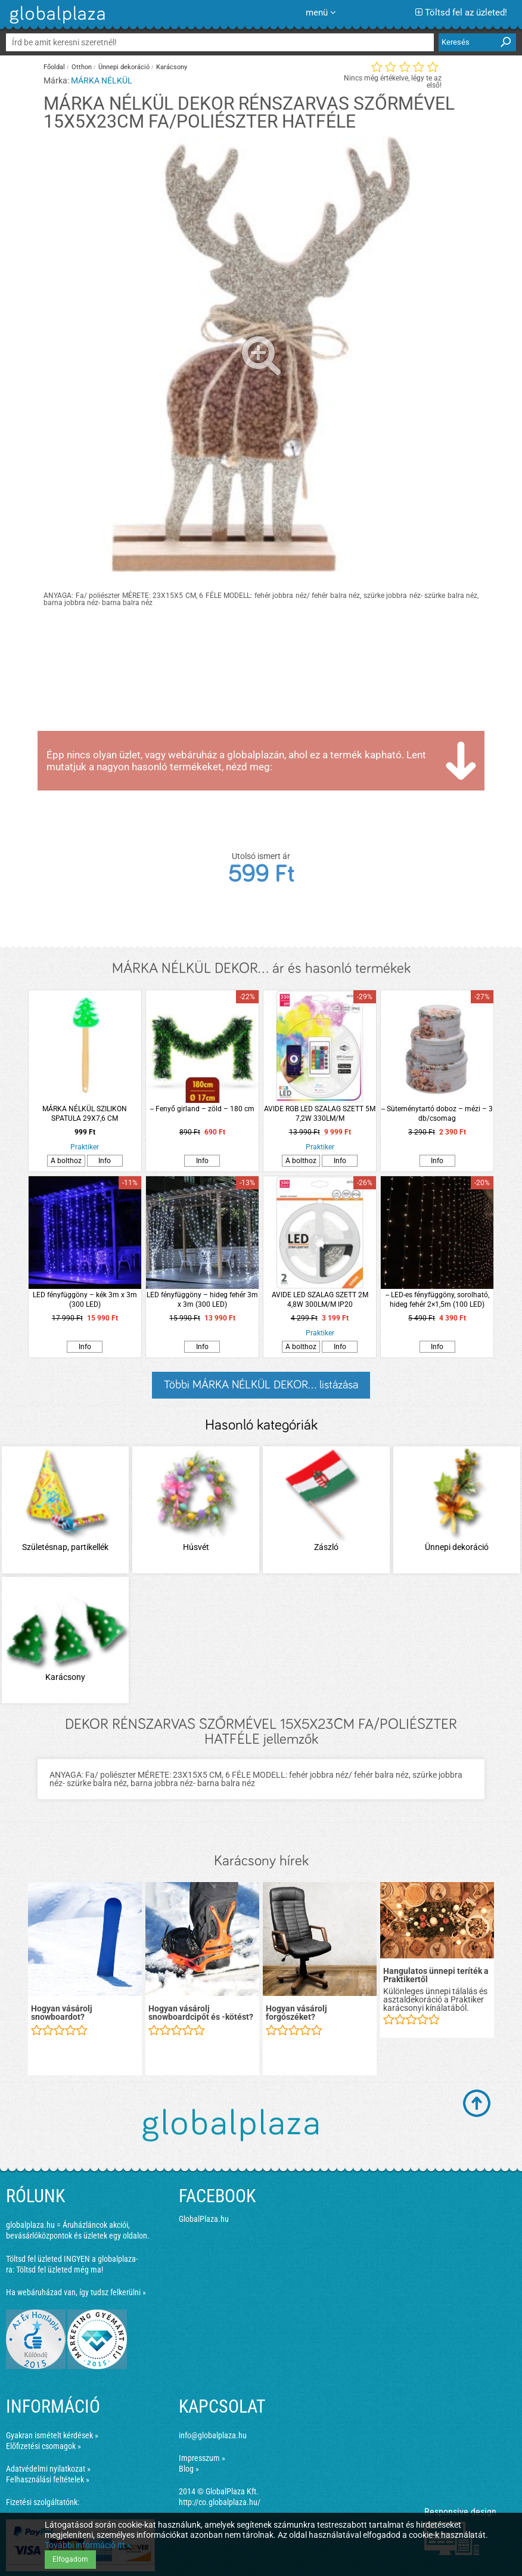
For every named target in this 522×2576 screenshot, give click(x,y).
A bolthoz (66, 1161)
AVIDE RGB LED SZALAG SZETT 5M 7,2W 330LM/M (319, 1114)
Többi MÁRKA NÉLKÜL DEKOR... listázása (261, 1385)
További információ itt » (88, 2545)
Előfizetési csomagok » (43, 2446)
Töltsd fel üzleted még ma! (59, 2269)
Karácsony (171, 67)
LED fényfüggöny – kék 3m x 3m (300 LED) (85, 1300)
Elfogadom (70, 2559)
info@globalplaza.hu (213, 2435)
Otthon (82, 67)
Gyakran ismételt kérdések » (52, 2435)
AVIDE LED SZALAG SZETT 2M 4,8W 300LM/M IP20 (320, 1300)
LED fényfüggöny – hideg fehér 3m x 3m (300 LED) (202, 1300)
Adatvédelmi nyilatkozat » (48, 2468)
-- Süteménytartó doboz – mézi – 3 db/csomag (437, 1114)
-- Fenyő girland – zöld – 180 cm (202, 1109)
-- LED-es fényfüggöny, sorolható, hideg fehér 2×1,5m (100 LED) (437, 1300)
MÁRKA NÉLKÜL (101, 80)
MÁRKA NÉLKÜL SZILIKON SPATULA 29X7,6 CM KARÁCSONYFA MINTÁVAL (85, 1114)
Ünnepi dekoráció (124, 67)
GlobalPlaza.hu (204, 2219)
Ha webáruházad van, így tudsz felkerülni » (76, 2292)
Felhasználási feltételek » (47, 2479)
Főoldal (54, 67)
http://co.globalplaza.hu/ (219, 2502)
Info (104, 1161)
